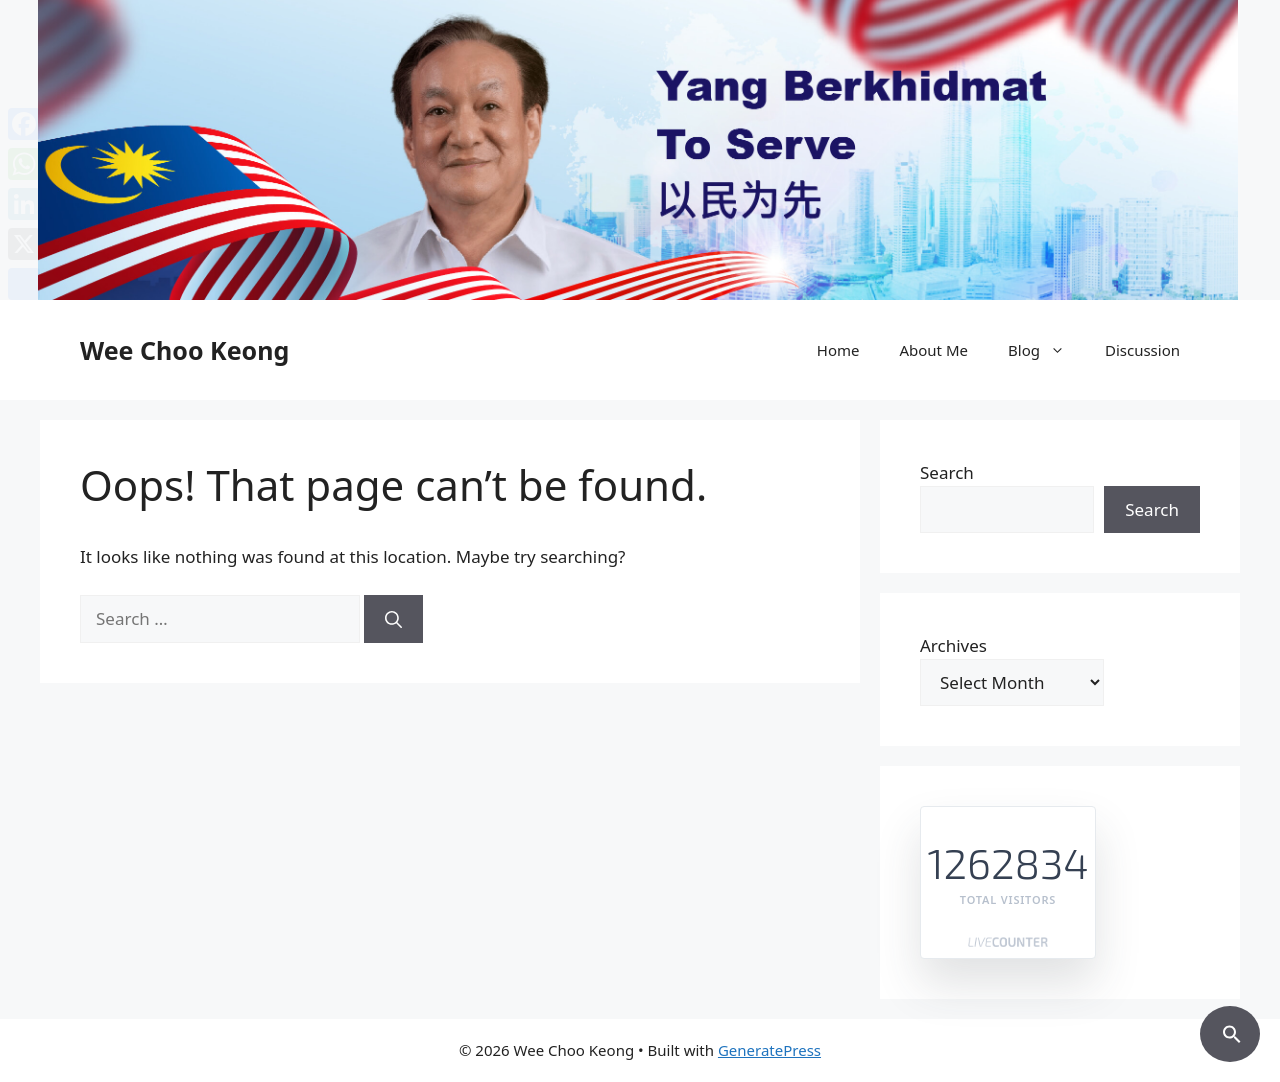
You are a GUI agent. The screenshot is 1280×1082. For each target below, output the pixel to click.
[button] (1230, 1031)
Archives (953, 645)
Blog (1046, 350)
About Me (933, 350)
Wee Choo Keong (184, 350)
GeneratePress (769, 1050)
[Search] (393, 619)
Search (947, 472)
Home (838, 350)
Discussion (1142, 350)
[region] (640, 150)
